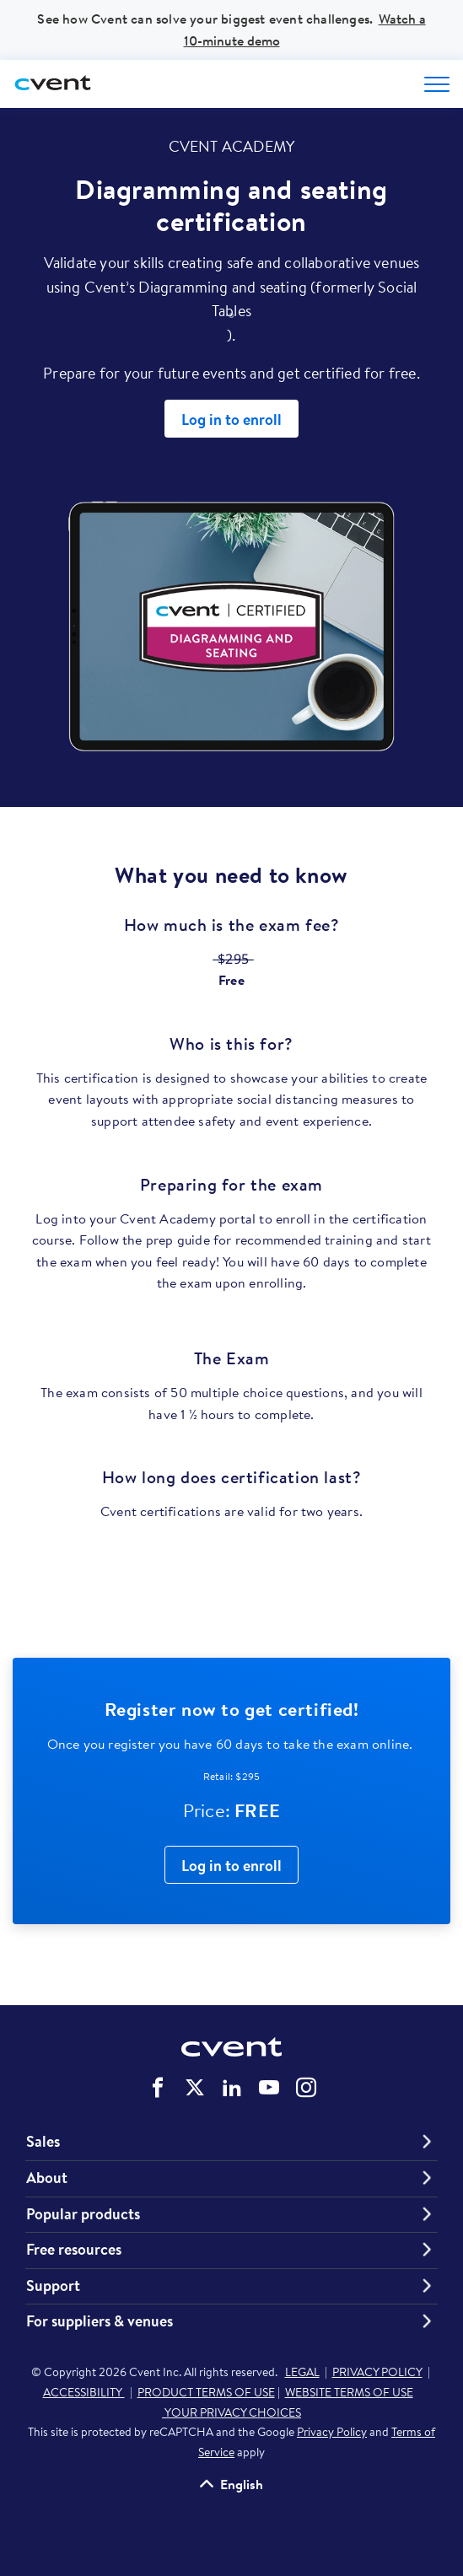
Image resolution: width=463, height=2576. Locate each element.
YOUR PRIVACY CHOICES (231, 2412)
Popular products (83, 2214)
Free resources (73, 2250)
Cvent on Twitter (195, 2088)
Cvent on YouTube (269, 2088)
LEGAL (302, 2372)
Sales (43, 2142)
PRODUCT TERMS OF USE (206, 2392)
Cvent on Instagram (306, 2088)
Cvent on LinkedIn (232, 2088)
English (241, 2484)
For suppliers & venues (99, 2321)
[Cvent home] (54, 83)
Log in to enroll (231, 419)
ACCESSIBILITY (84, 2392)
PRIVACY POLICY (377, 2372)
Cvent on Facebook (158, 2088)
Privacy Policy (332, 2431)
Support (53, 2286)
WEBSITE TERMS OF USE (349, 2392)
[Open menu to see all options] (437, 84)
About (46, 2178)
